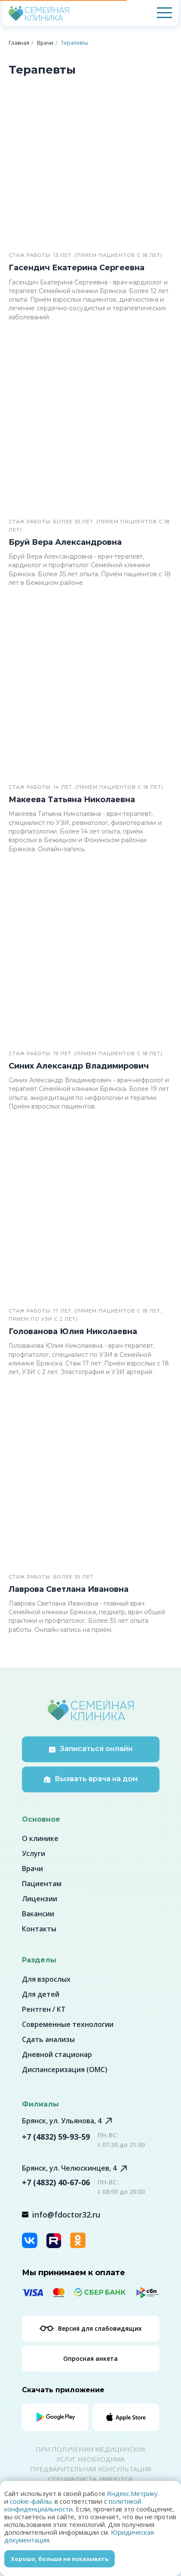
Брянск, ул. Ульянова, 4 (61, 2120)
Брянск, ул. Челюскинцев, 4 (69, 2168)
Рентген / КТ (44, 2009)
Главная (19, 42)
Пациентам (41, 1883)
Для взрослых (46, 1979)
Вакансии (38, 1913)
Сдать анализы (48, 2039)
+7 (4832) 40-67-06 (56, 2182)
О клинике (40, 1838)
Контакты (39, 1929)
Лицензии (39, 1898)
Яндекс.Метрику (132, 2493)
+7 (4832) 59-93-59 (56, 2136)
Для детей (40, 1994)
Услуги (33, 1853)
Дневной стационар (57, 2054)
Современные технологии (68, 2024)
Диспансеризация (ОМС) (64, 2069)
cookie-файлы (31, 2501)
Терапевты (74, 42)
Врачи (45, 42)
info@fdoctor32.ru (66, 2214)
